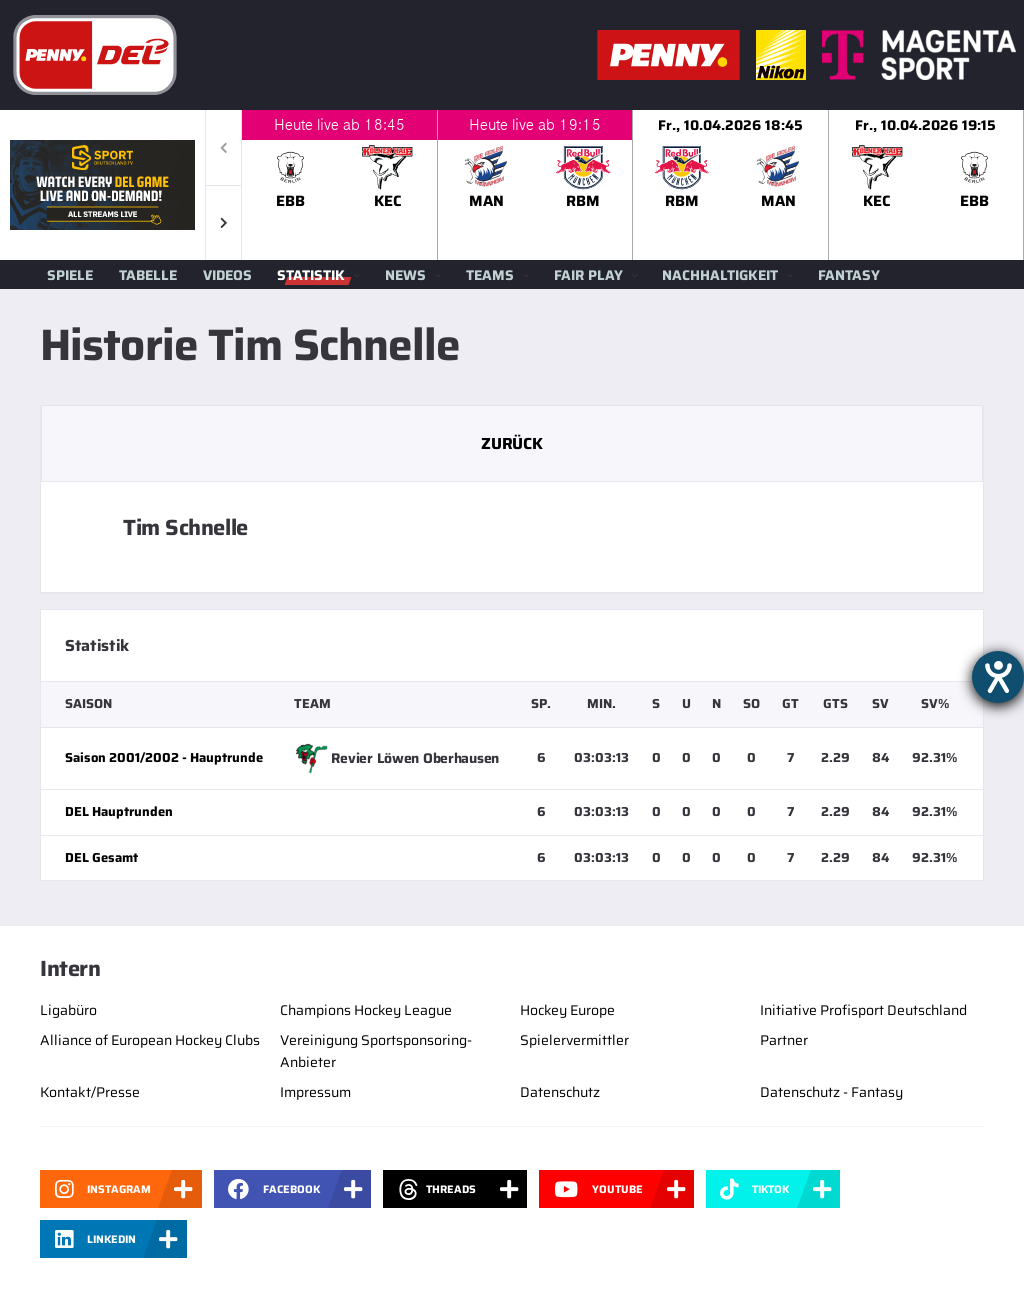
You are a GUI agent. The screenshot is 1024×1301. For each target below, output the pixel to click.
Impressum (315, 1092)
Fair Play (588, 275)
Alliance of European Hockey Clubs (150, 1040)
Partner (784, 1040)
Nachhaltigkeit (720, 275)
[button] (223, 222)
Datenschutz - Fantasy (831, 1092)
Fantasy (849, 275)
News (405, 275)
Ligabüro (68, 1010)
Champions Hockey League (366, 1010)
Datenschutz (560, 1092)
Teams (490, 275)
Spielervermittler (574, 1040)
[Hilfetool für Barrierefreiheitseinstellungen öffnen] (998, 677)
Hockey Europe (567, 1010)
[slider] (633, 185)
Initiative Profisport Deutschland (863, 1010)
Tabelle (148, 275)
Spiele (70, 275)
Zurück (511, 443)
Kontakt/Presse (90, 1092)
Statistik (311, 275)
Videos (227, 275)
